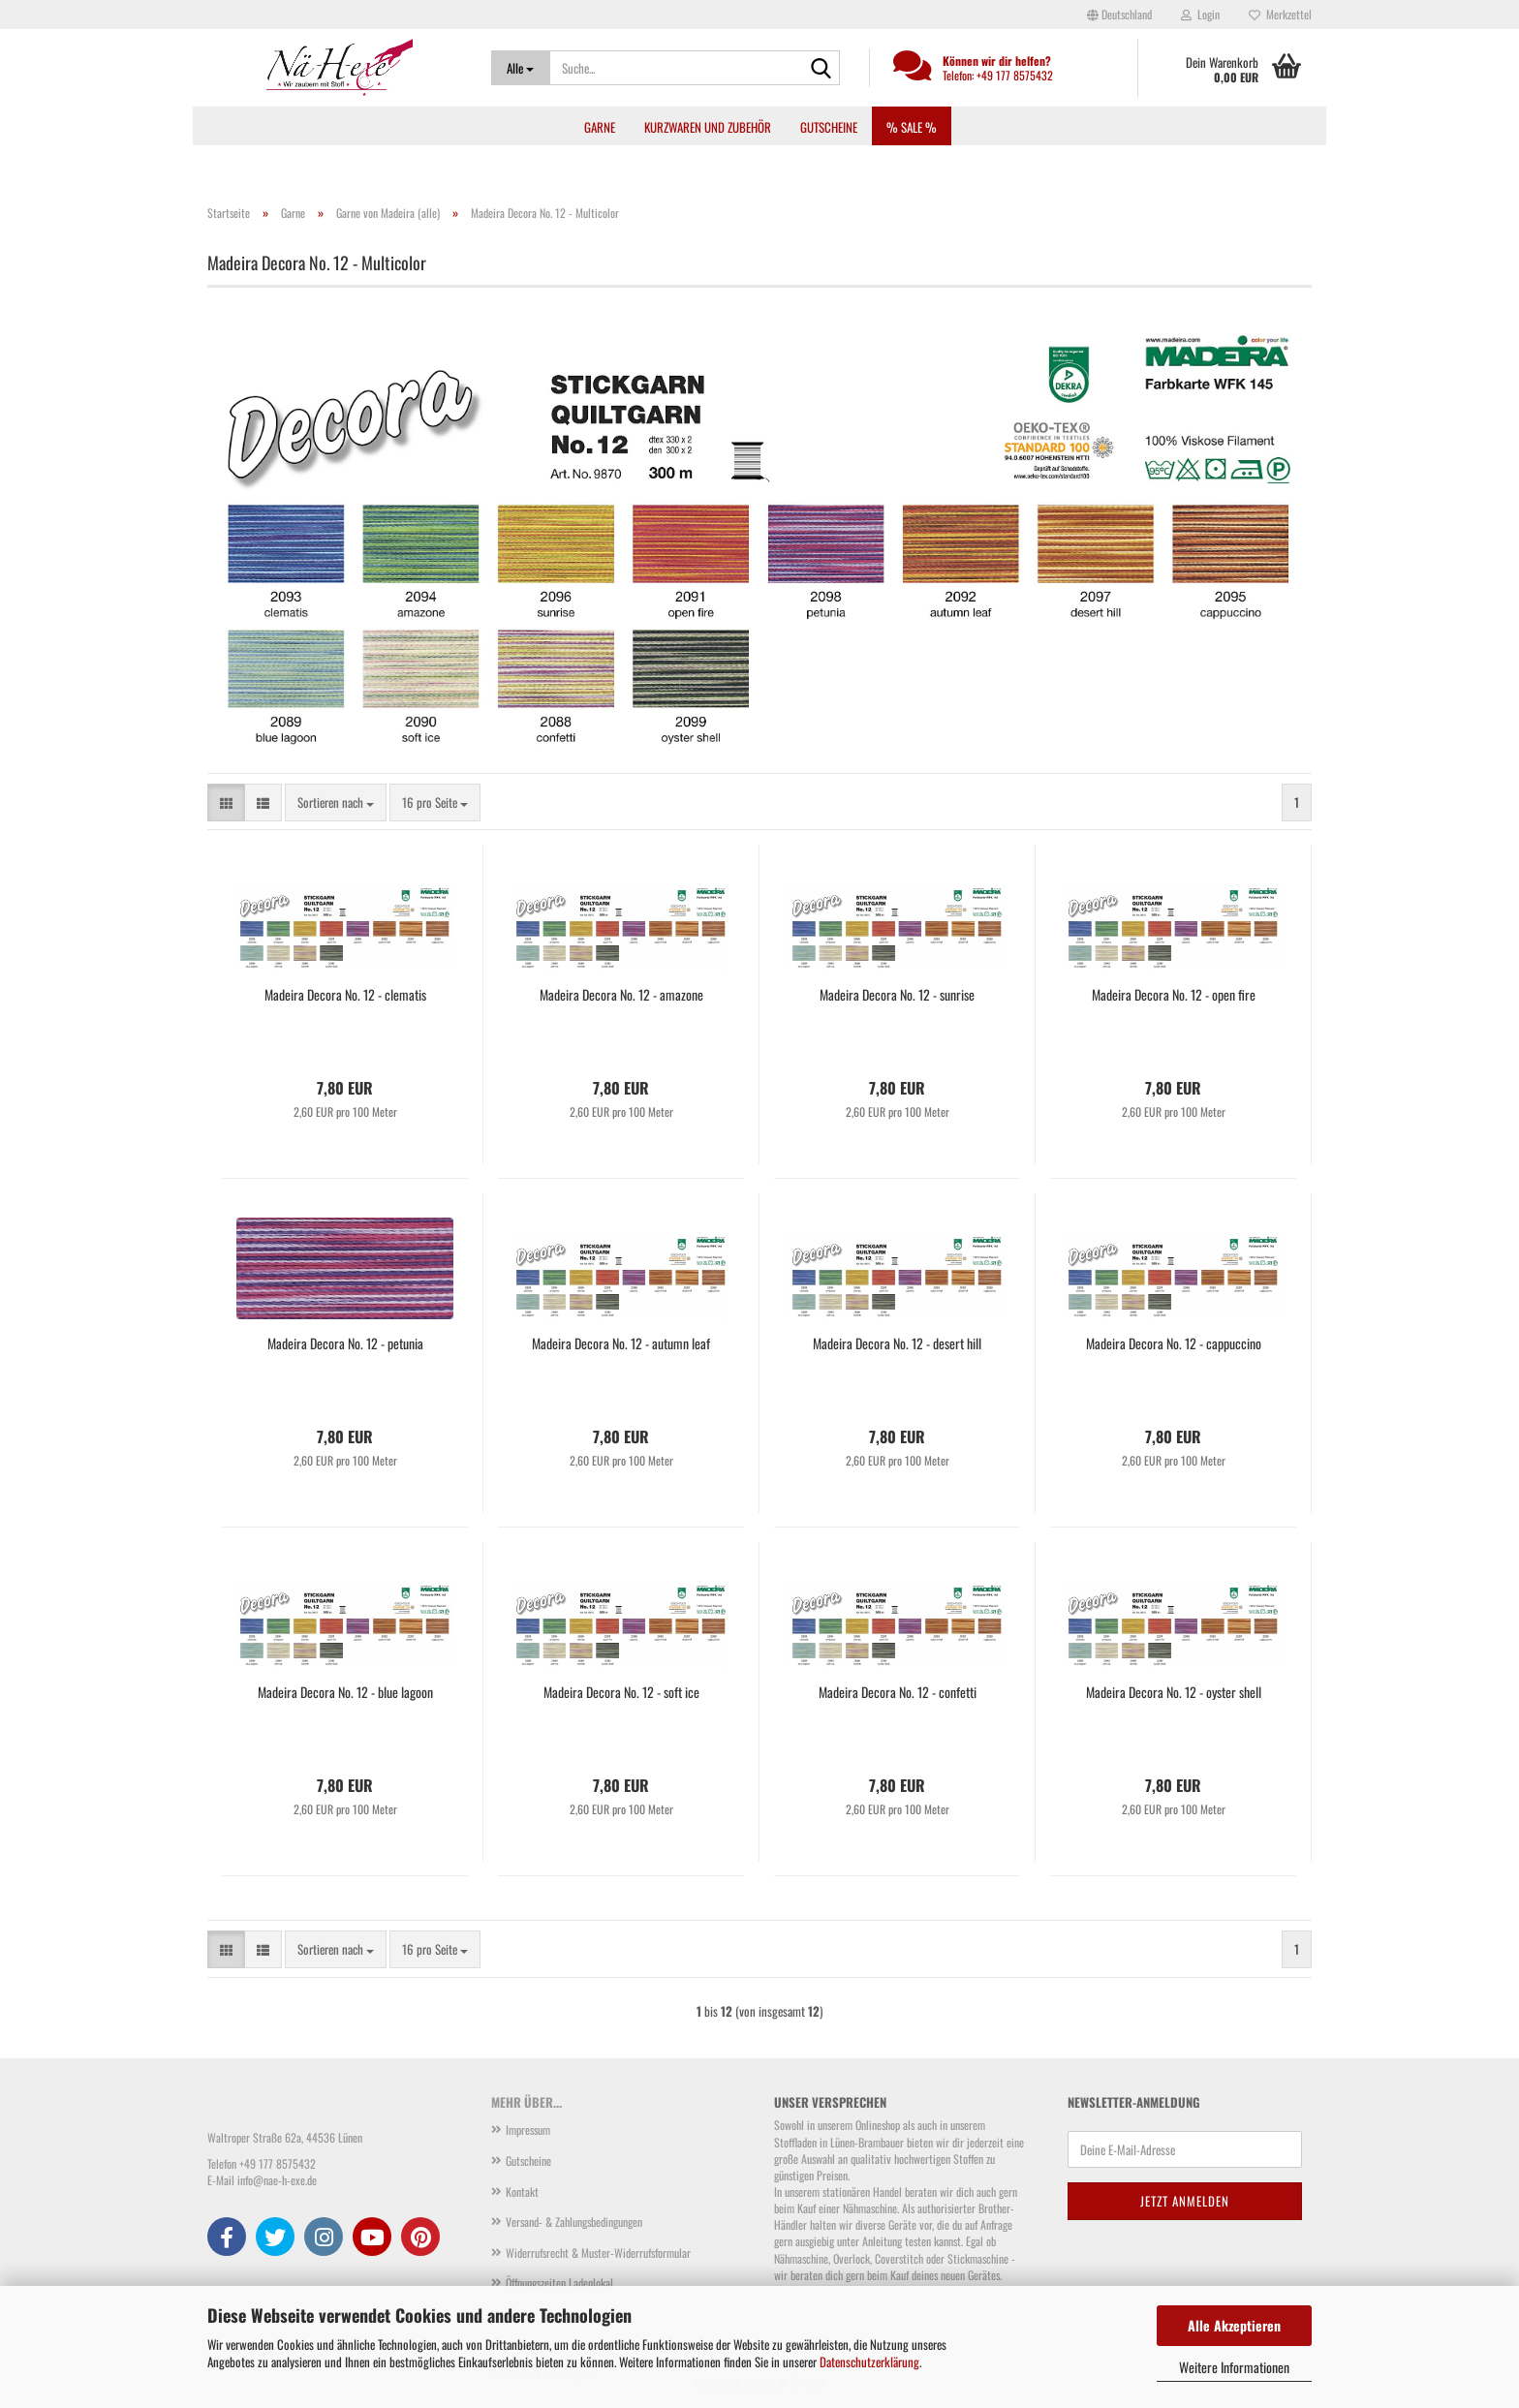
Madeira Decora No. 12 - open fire (1174, 994)
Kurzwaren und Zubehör (707, 127)
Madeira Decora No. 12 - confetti (897, 1692)
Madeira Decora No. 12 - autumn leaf (621, 1343)
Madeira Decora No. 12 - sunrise (897, 994)
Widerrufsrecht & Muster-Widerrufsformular (598, 2252)
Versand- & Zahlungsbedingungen (574, 2221)
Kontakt (522, 2191)
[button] (1119, 14)
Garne (599, 127)
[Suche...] (520, 67)
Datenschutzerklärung (869, 2361)
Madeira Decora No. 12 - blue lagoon (345, 1692)
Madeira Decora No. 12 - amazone (621, 994)
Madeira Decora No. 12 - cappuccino (1173, 1343)
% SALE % (911, 127)
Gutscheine (828, 127)
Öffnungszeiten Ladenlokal (559, 2282)
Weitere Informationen (1234, 2367)
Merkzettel (1280, 14)
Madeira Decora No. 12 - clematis (345, 994)
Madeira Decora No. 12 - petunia (345, 1343)
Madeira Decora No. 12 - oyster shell (1173, 1692)
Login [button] (1200, 14)
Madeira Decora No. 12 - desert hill (897, 1343)
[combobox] (336, 802)
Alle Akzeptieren (1234, 2325)
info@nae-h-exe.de (277, 2180)
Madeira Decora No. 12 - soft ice (621, 1692)
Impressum (528, 2129)
